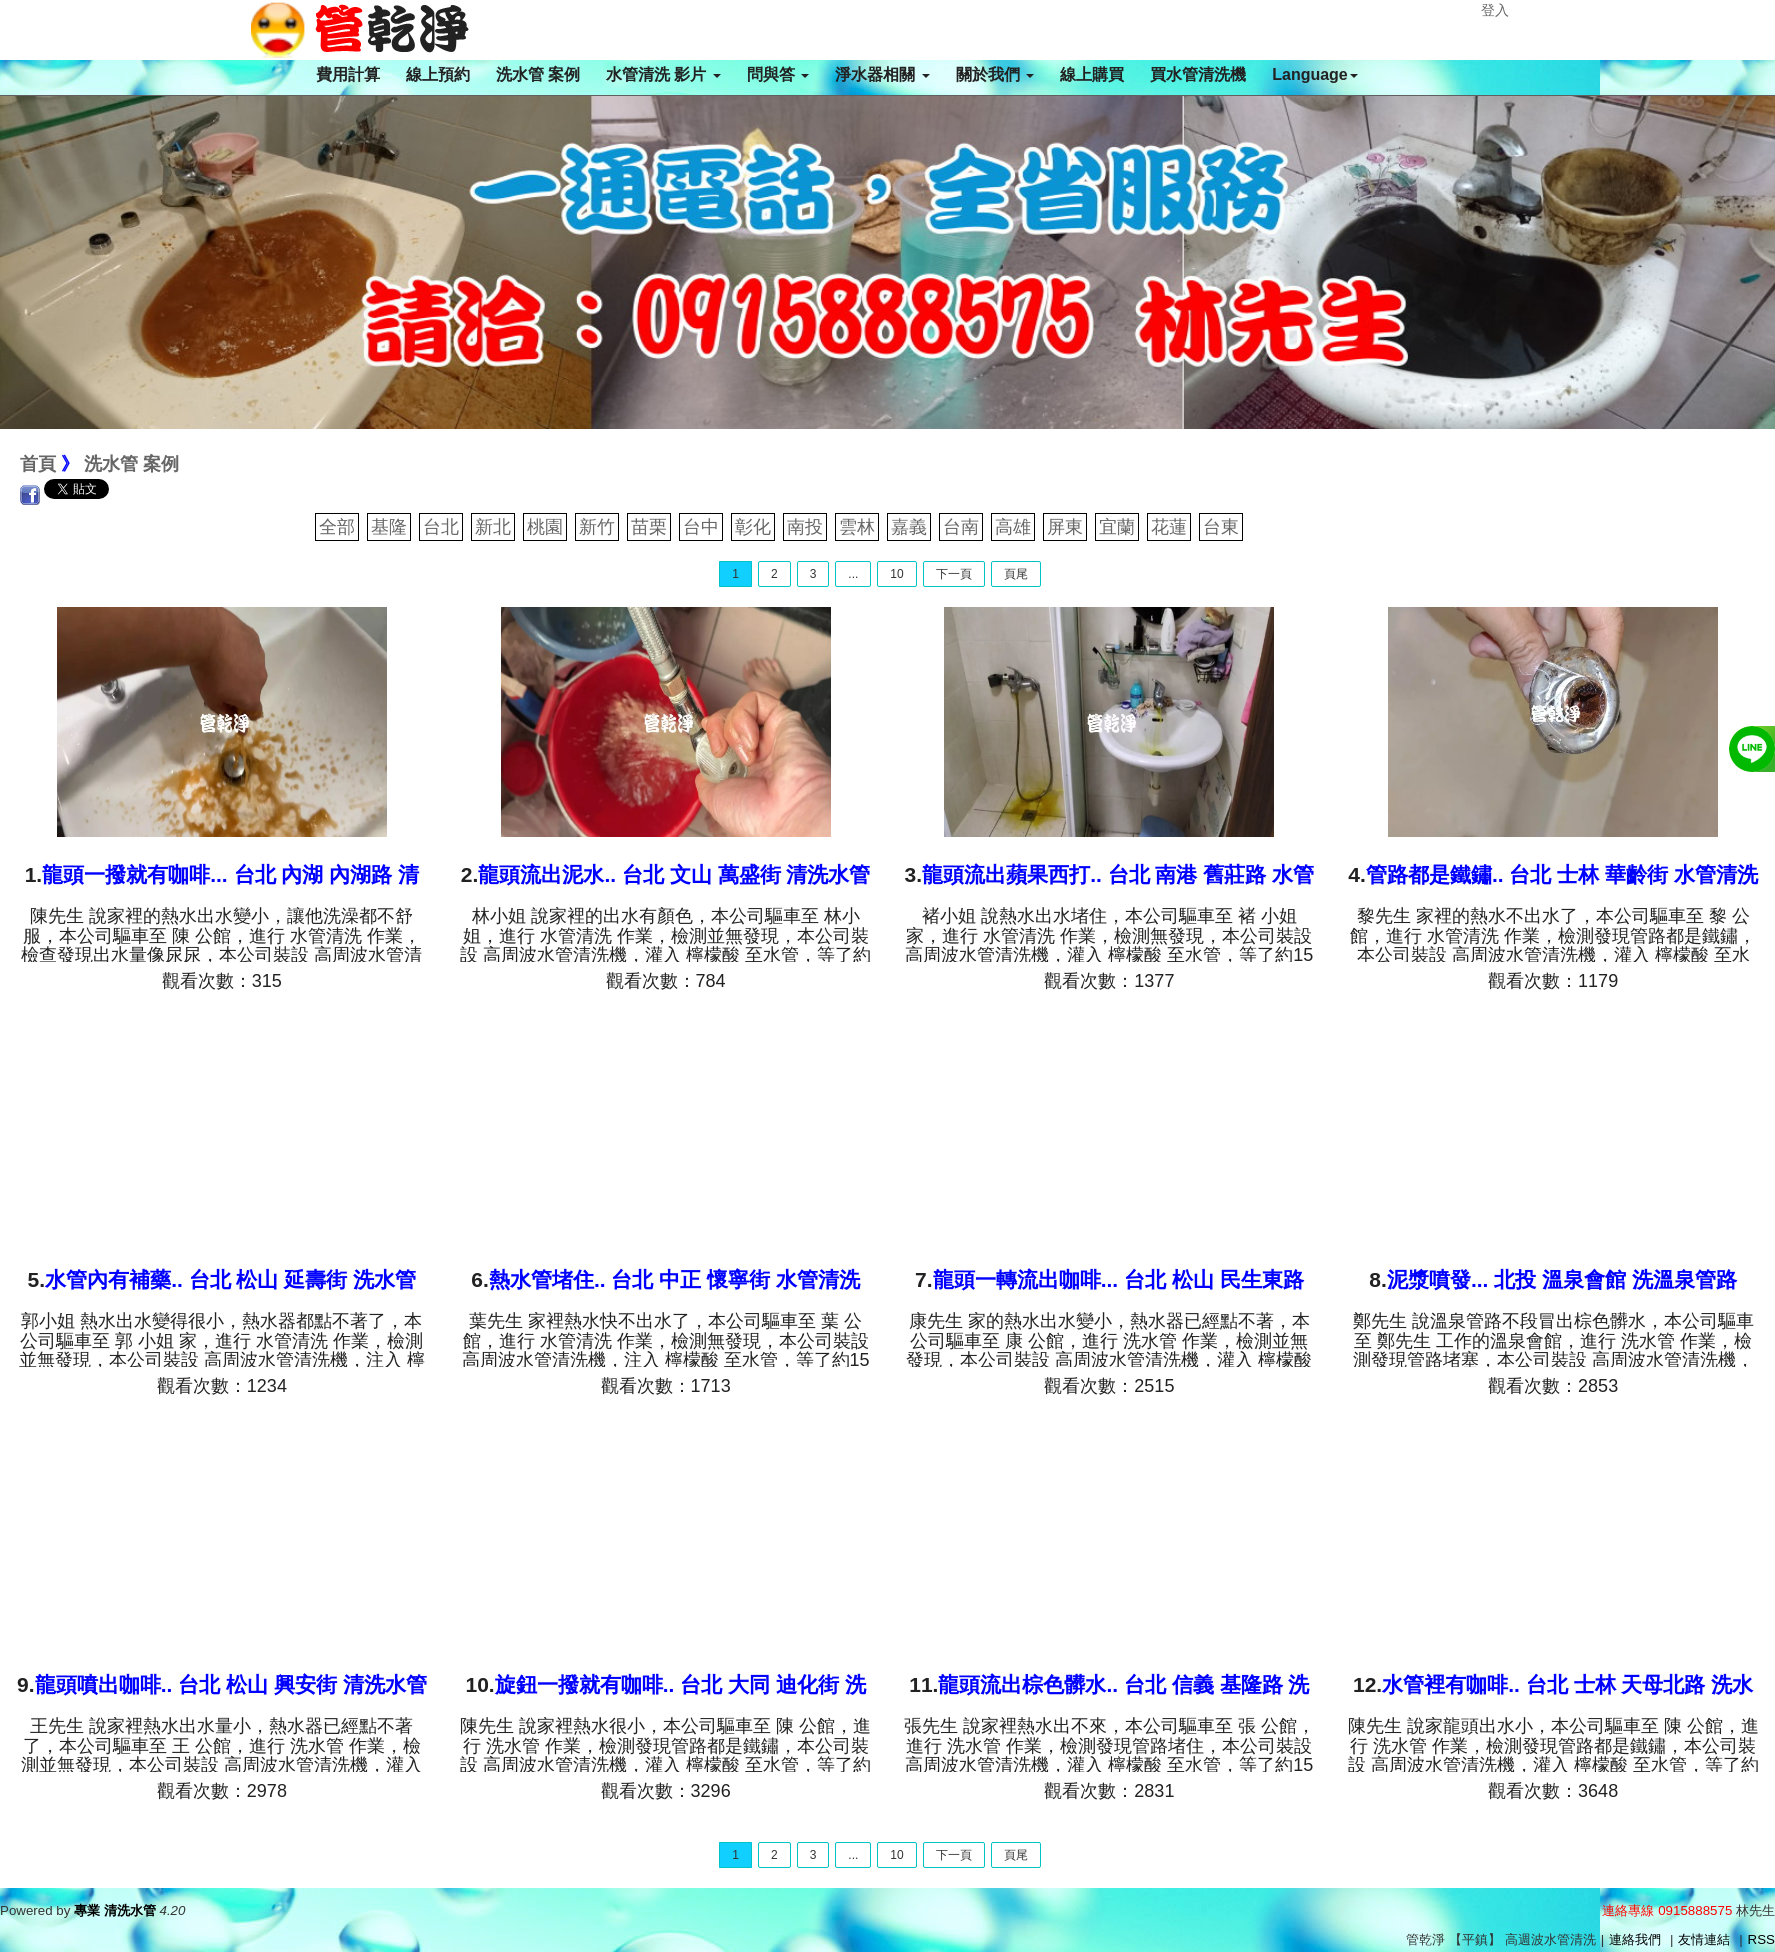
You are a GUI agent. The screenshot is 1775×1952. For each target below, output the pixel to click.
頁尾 (1016, 574)
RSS (1761, 1939)
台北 (441, 527)
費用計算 (348, 74)
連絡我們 (1635, 1939)
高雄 (1013, 527)
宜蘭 (1117, 527)
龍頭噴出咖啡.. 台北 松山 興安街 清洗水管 (231, 1684)
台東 (1221, 527)
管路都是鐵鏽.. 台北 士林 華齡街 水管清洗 (1562, 874)
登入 (1495, 10)
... (853, 574)
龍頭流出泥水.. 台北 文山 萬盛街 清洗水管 (674, 874)
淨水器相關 (882, 74)
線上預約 (438, 74)
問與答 (778, 74)
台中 (701, 527)
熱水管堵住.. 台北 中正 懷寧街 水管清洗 (674, 1279)
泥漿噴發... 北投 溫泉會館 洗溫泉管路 (1562, 1279)
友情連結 (1704, 1939)
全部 (337, 527)
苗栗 (649, 527)
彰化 (753, 527)
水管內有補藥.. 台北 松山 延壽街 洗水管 (230, 1279)
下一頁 (954, 574)
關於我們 (995, 74)
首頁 (38, 464)
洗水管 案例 (538, 74)
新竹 (597, 527)
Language (1315, 74)
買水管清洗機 (1198, 74)
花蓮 (1169, 527)
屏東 (1065, 527)
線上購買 (1092, 74)
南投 (805, 527)
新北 (493, 527)
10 (896, 574)
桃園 (545, 527)
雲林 (857, 527)
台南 (961, 527)
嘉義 (909, 527)
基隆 (389, 527)
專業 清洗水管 (115, 1910)
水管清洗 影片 (663, 74)
